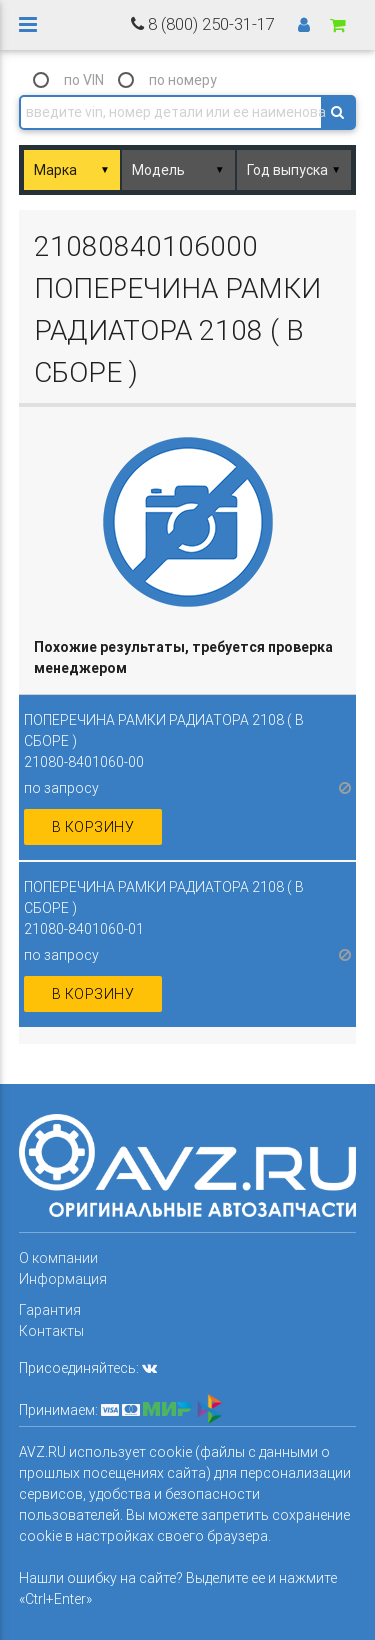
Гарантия (50, 1310)
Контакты (51, 1331)
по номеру (183, 80)
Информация (63, 1279)
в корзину (93, 827)
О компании (58, 1258)
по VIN (84, 80)
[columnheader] (188, 658)
